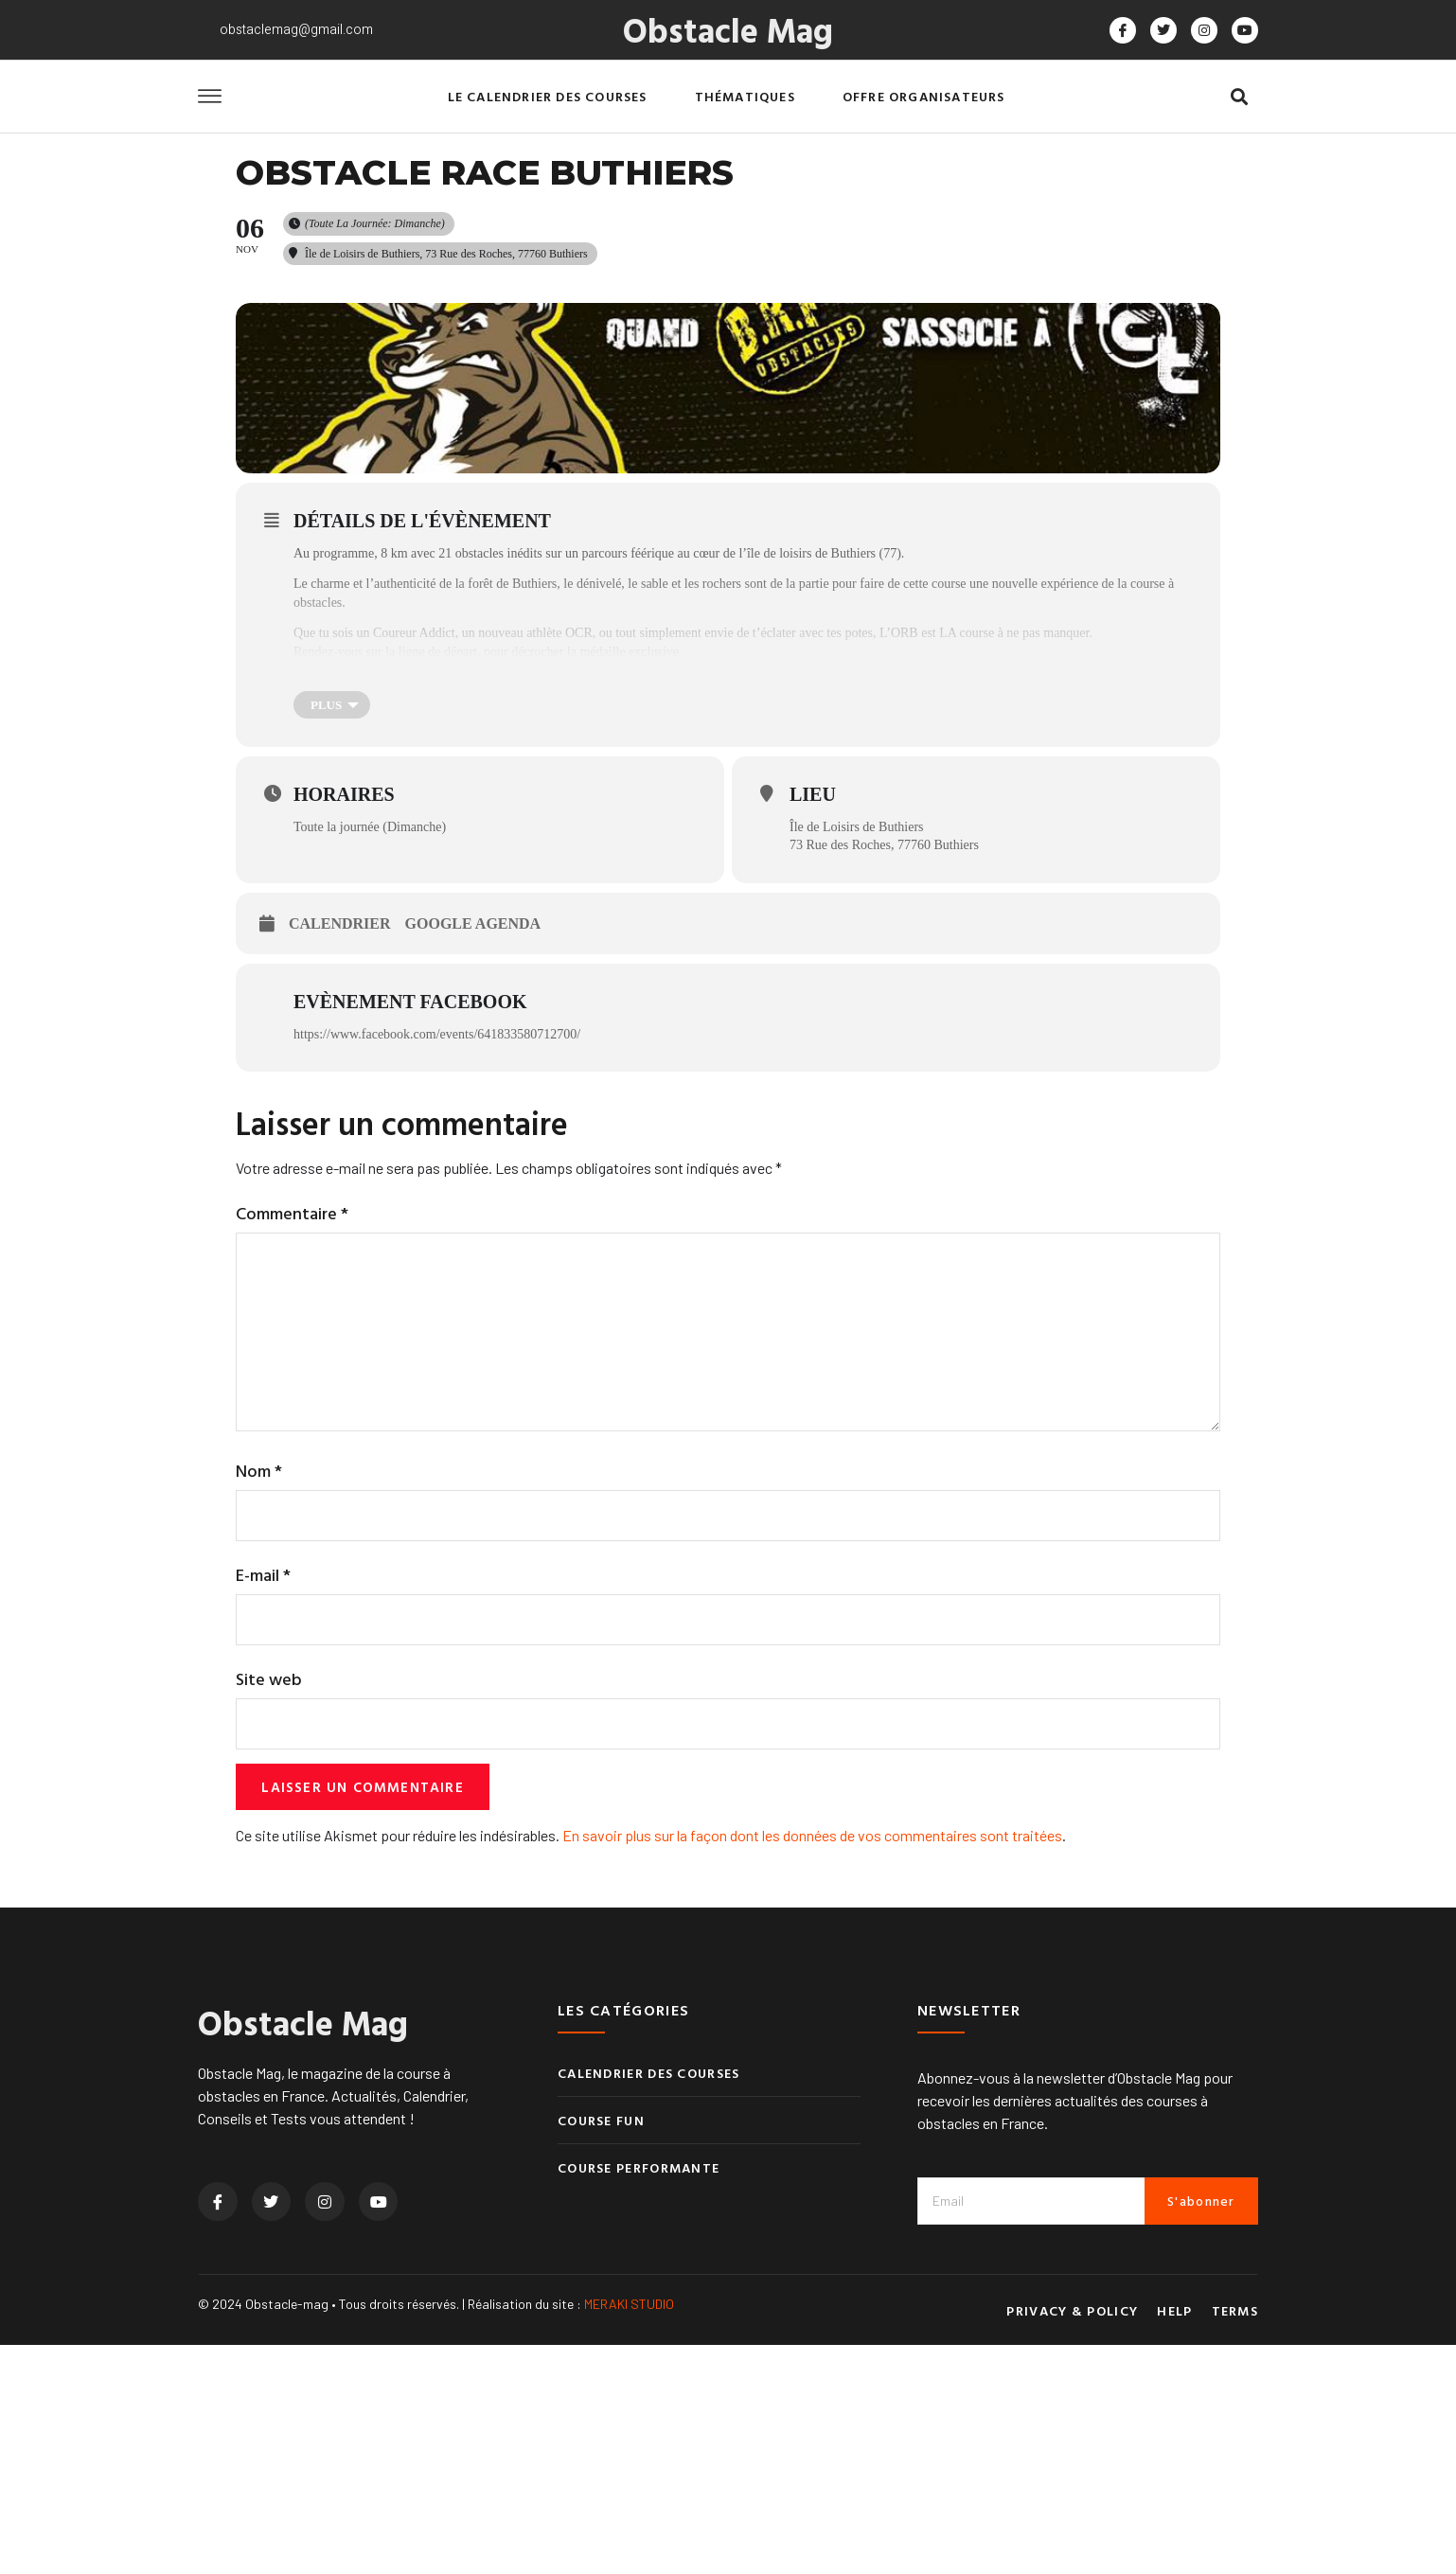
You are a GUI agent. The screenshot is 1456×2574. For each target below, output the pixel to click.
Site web (269, 1904)
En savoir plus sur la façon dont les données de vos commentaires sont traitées (812, 2064)
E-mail (263, 1798)
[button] (1238, 97)
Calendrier (340, 1132)
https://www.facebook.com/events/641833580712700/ (436, 1242)
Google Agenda (473, 1132)
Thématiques (745, 96)
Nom (259, 1692)
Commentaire (292, 1421)
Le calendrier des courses (548, 96)
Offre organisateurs (924, 96)
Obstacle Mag (728, 29)
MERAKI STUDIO (629, 2533)
